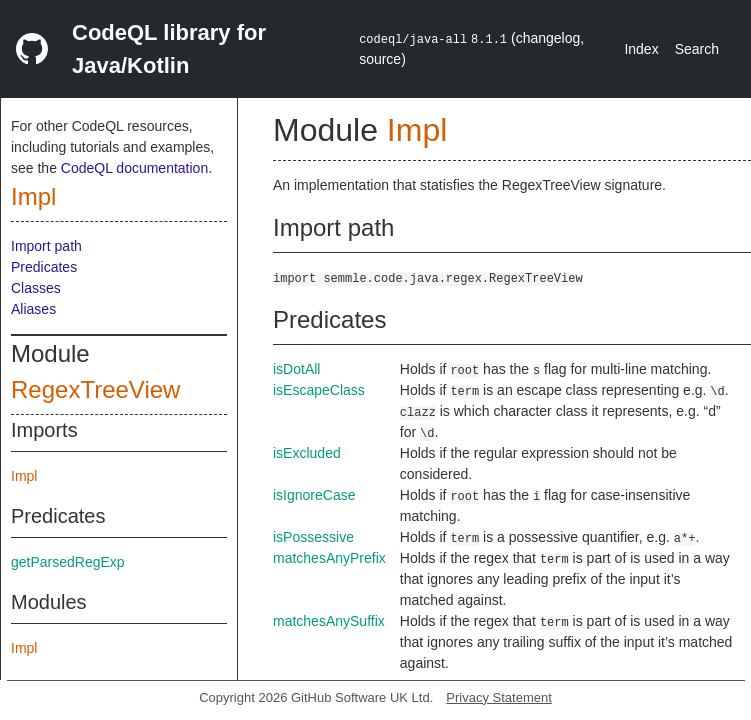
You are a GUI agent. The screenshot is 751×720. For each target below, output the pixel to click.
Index (641, 49)
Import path (46, 246)
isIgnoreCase (314, 495)
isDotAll (296, 369)
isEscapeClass (319, 390)
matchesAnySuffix (329, 621)
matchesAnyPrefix (329, 558)
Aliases (33, 309)
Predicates (44, 267)
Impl (33, 196)
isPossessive (313, 537)
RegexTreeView (95, 389)
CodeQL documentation (134, 168)
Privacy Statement (499, 697)
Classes (36, 288)
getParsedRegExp (68, 562)
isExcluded (307, 453)
